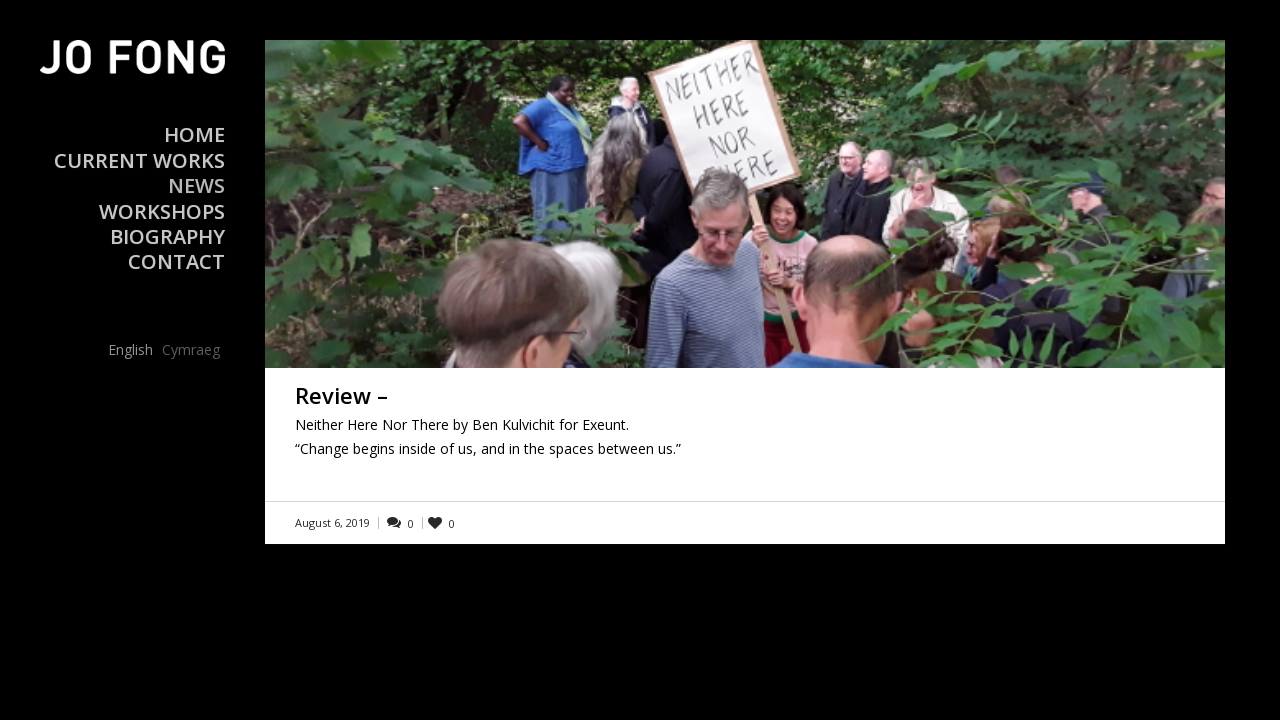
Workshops (162, 211)
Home (194, 134)
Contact (176, 261)
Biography (167, 236)
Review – (341, 395)
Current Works (139, 160)
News (196, 185)
